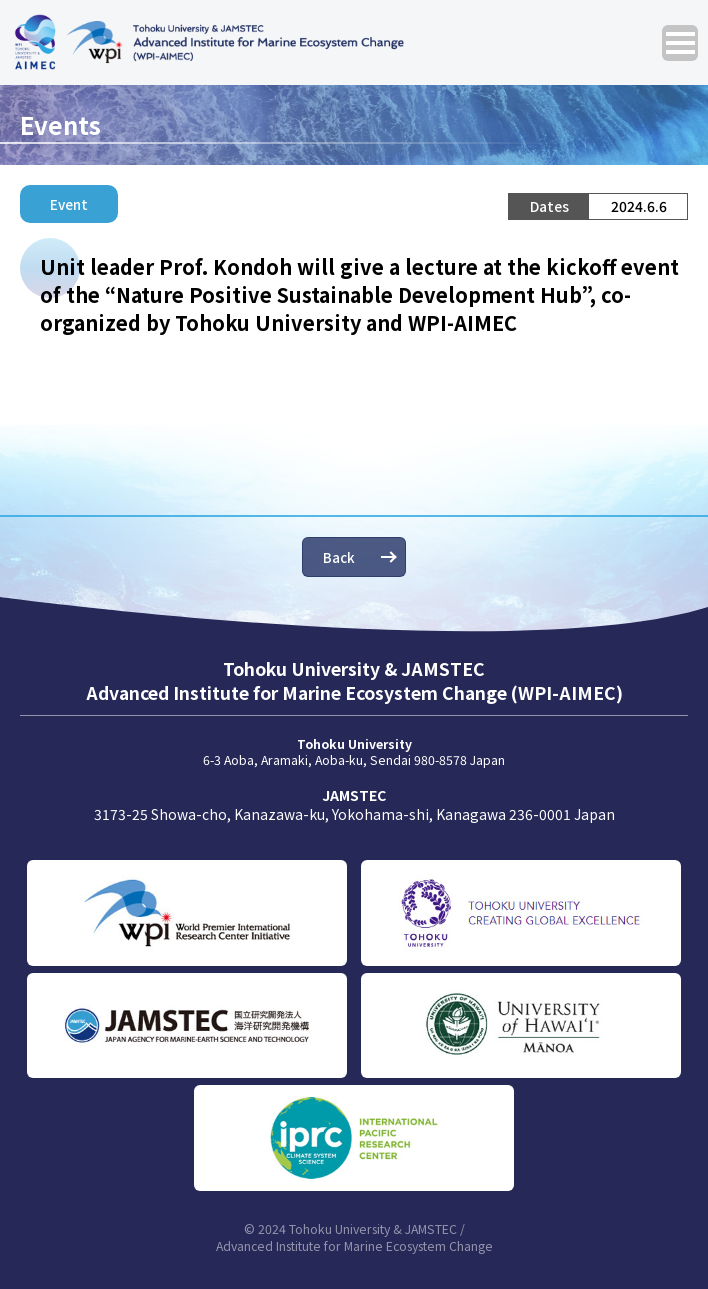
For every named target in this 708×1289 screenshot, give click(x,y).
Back (339, 557)
